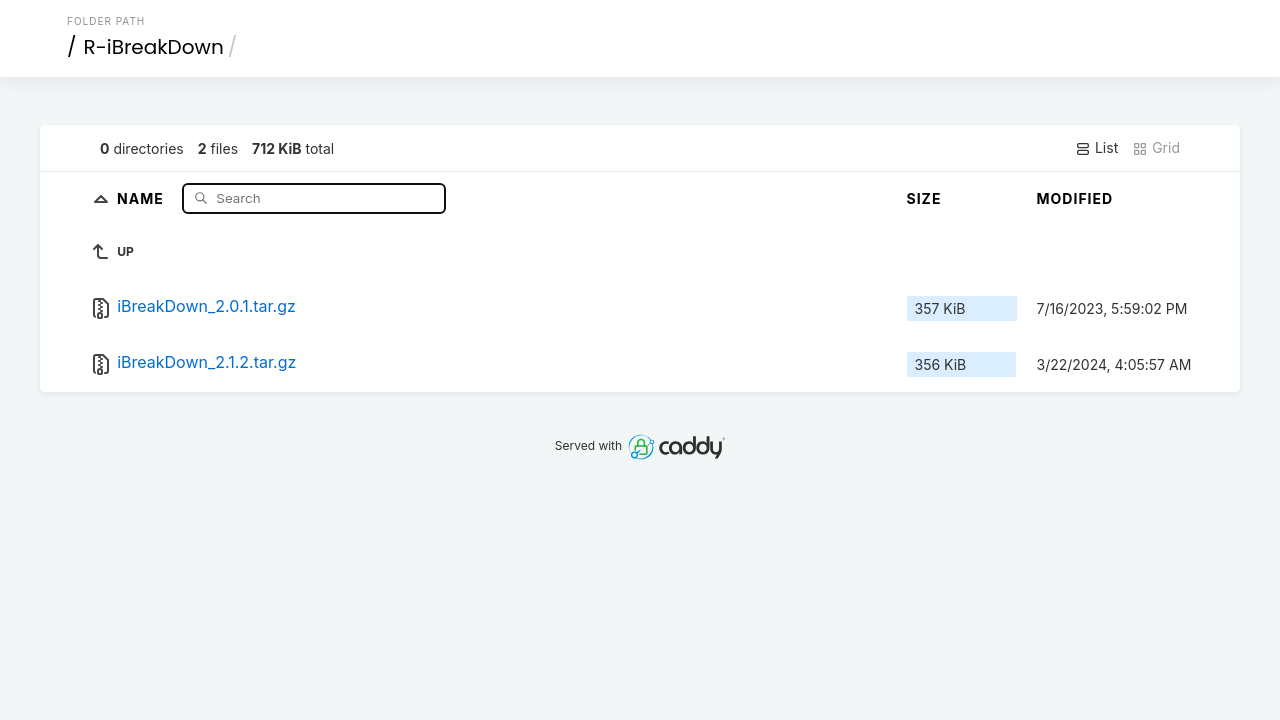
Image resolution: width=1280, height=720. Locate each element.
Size (924, 198)
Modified (1075, 198)
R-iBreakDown (154, 47)
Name (142, 197)
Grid (1156, 148)
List (1096, 148)
